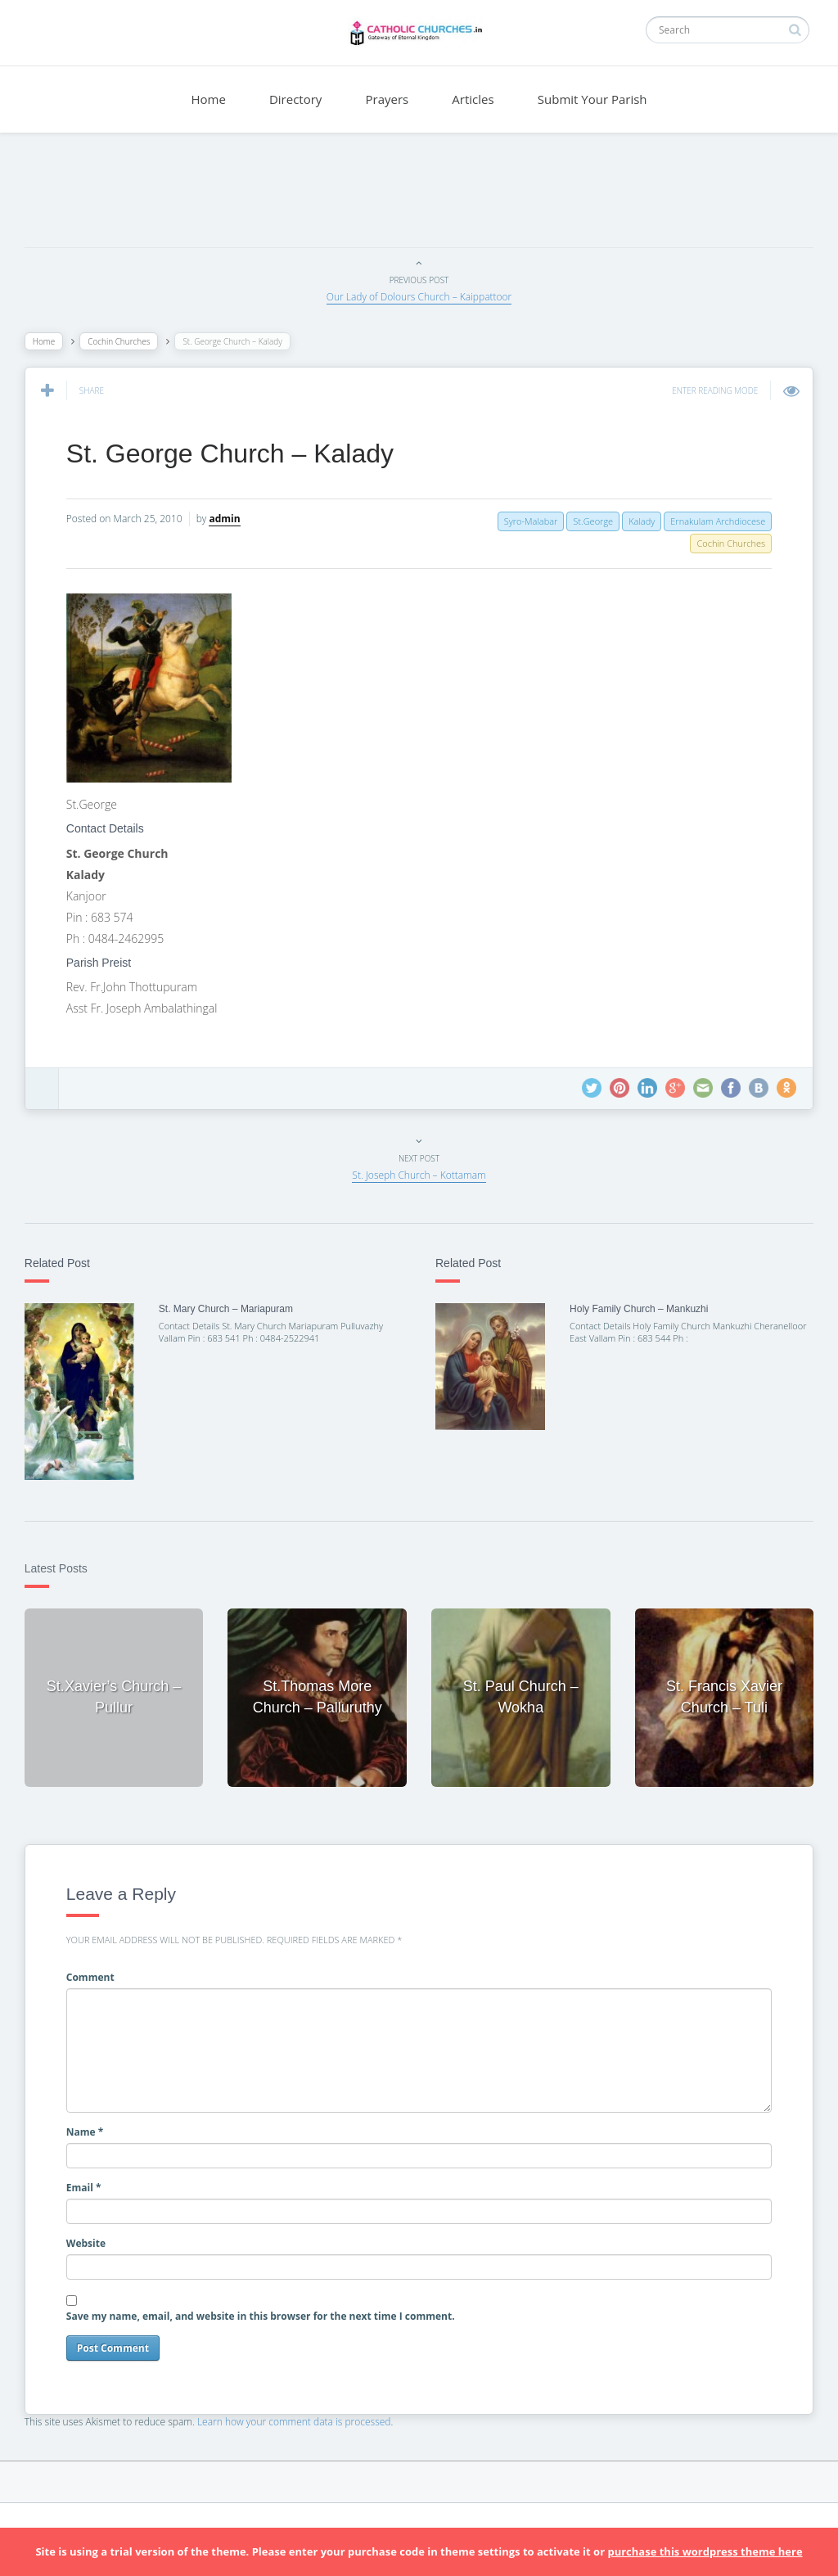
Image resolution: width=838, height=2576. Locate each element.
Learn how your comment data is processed (302, 2413)
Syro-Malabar (523, 521)
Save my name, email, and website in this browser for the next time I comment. (268, 2308)
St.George (585, 521)
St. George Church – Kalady (238, 453)
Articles (472, 99)
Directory (295, 99)
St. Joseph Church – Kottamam (418, 1175)
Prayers (387, 99)
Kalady (633, 521)
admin (233, 519)
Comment (98, 1969)
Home (208, 99)
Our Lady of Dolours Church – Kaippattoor (419, 297)
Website (94, 2234)
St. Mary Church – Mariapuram (231, 1309)
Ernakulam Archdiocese (709, 521)
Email (92, 2179)
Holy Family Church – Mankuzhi (636, 1309)
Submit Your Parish (592, 99)
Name (93, 2123)
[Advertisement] (419, 194)
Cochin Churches (127, 341)
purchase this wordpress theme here (704, 2551)
